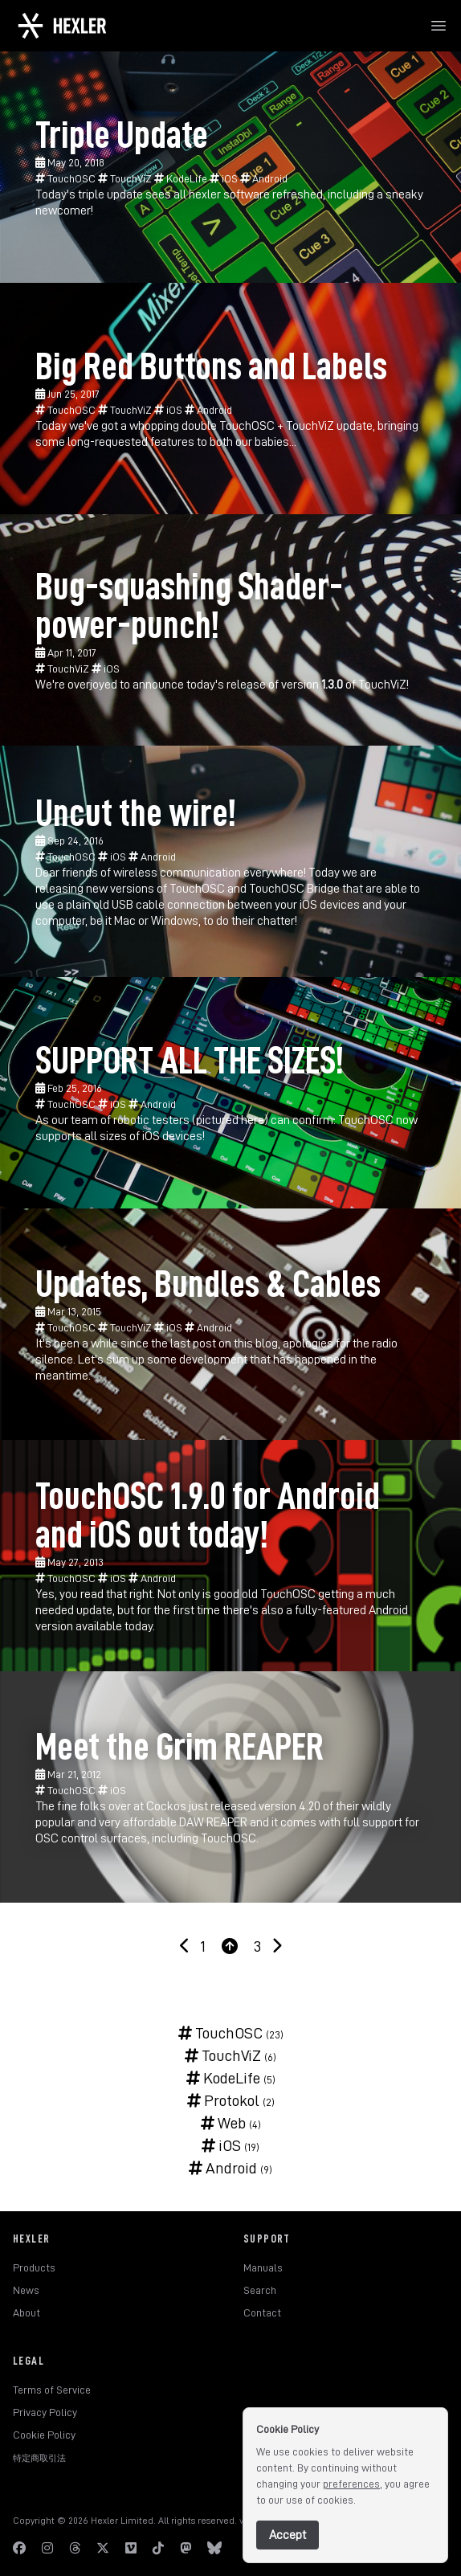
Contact (262, 2312)
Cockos (166, 1806)
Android (264, 178)
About (26, 2312)
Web (223, 2123)
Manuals (263, 2267)
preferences (351, 2483)
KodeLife (182, 178)
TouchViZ (126, 178)
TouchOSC (66, 178)
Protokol (223, 2100)
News (26, 2290)
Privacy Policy (45, 2412)
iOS (225, 178)
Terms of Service (52, 2389)
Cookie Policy (44, 2434)
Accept (287, 2535)
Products (34, 2267)
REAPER (226, 1822)
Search (259, 2290)
